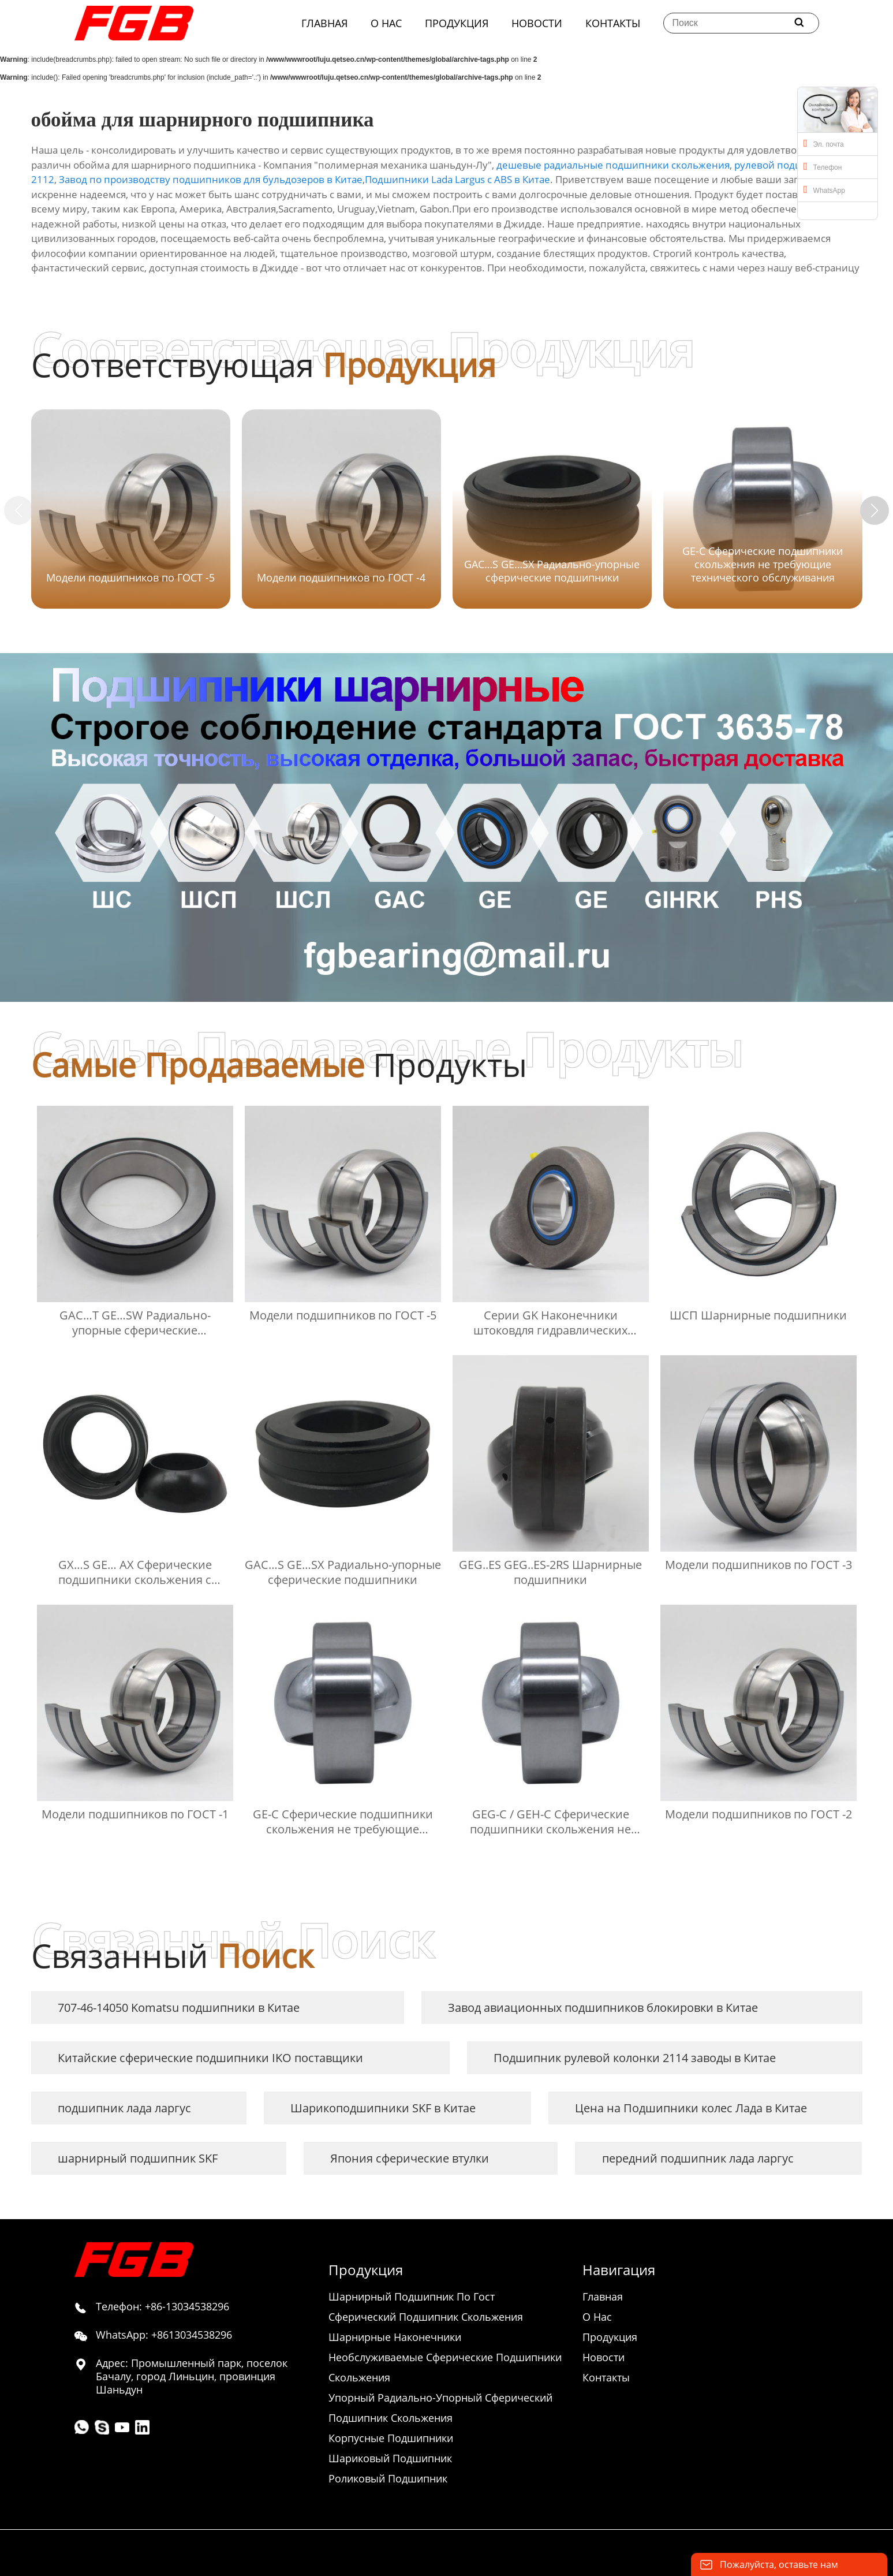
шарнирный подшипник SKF (138, 2158)
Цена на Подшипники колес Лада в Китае (691, 2108)
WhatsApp (824, 189)
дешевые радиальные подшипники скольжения (613, 165)
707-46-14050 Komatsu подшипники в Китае (179, 2007)
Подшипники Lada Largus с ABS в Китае (457, 179)
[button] (874, 510)
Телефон (823, 166)
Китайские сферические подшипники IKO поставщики (210, 2058)
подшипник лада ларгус (124, 2108)
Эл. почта (824, 143)
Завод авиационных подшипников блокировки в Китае (603, 2007)
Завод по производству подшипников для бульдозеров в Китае (211, 179)
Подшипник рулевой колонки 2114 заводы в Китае (635, 2058)
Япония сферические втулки (409, 2158)
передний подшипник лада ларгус (698, 2158)
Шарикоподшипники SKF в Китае (383, 2108)
